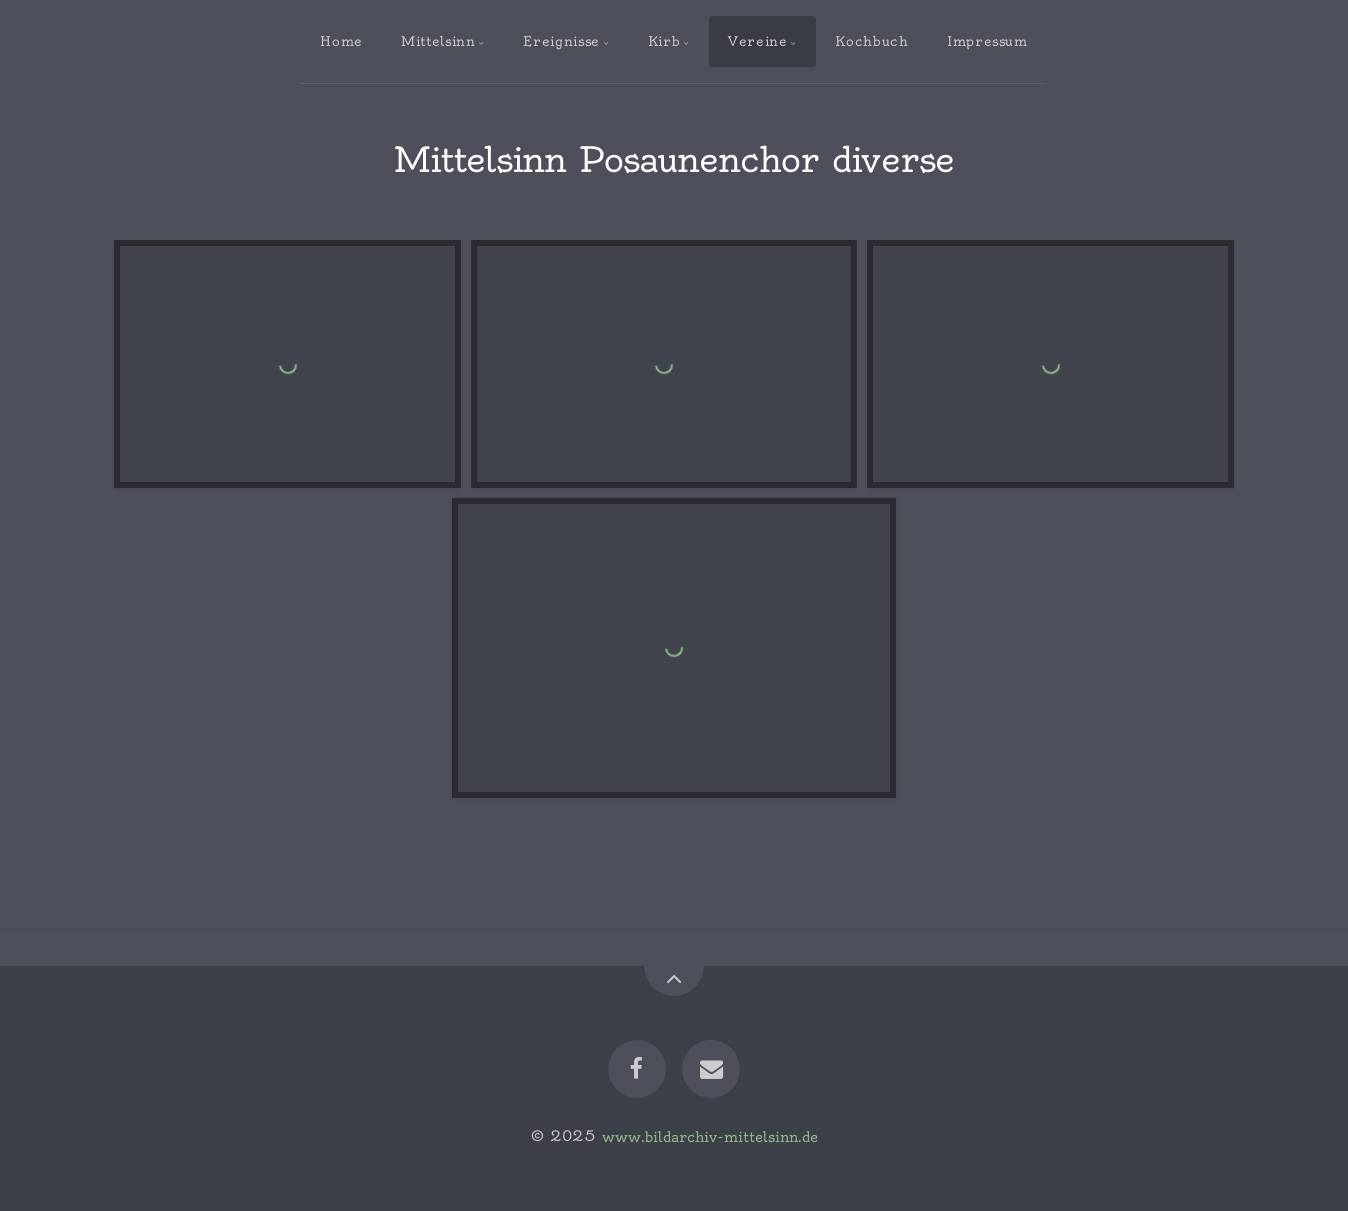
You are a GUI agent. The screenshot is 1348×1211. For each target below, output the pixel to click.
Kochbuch (871, 41)
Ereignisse (561, 41)
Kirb (664, 41)
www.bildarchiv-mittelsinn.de (710, 1136)
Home (341, 41)
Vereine (757, 41)
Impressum (987, 41)
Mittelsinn (438, 41)
